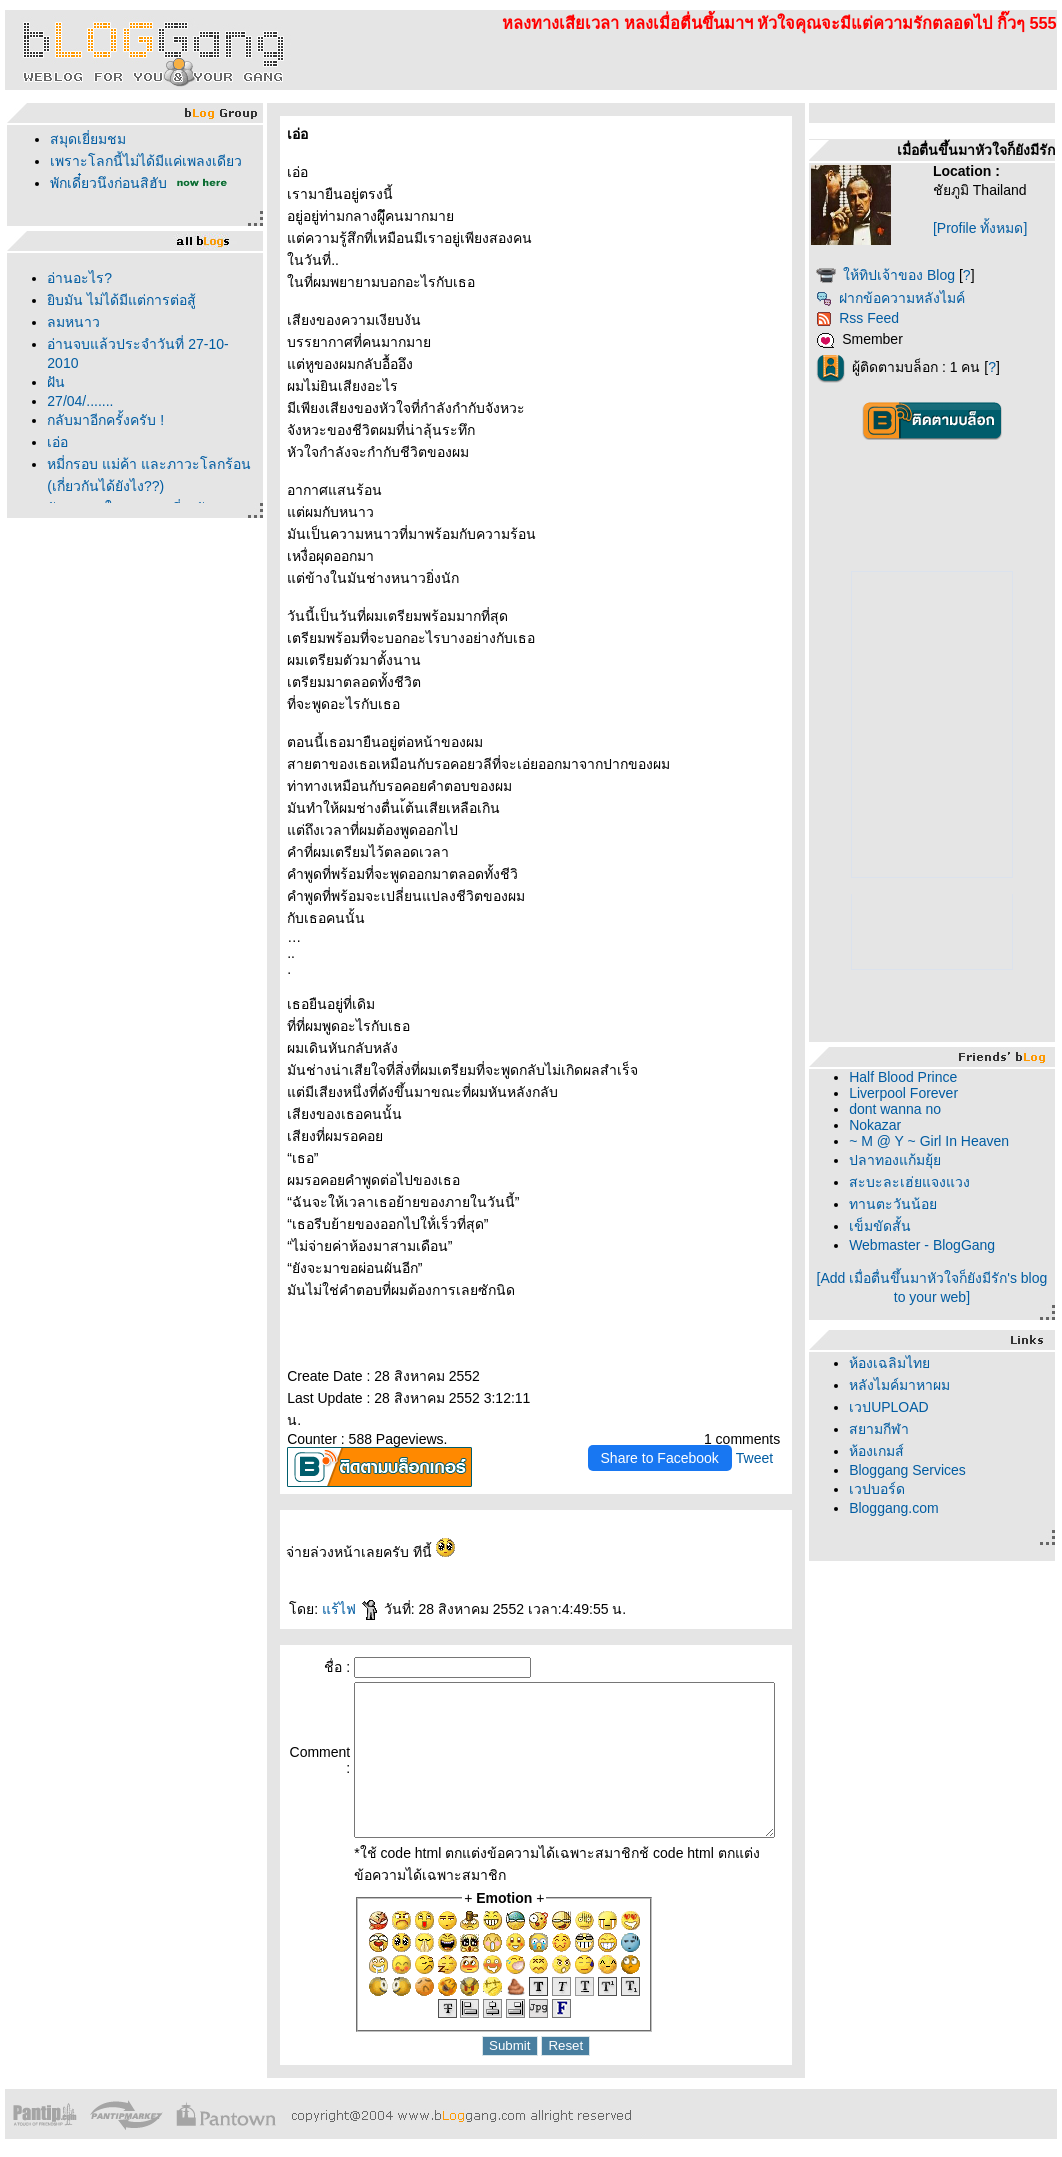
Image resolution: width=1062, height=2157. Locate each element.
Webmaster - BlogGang (953, 1245)
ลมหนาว (68, 322)
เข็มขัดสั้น (911, 1226)
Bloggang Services (938, 1470)
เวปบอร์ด (908, 1489)
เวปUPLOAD (920, 1407)
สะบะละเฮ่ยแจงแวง (940, 1182)
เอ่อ (52, 442)
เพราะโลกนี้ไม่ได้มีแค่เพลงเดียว (141, 161)
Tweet (784, 1436)
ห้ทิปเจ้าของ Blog (930, 275)
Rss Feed (888, 318)
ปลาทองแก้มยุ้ (926, 1160)
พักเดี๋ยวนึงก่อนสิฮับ (103, 183)
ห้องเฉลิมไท (920, 1363)
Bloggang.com (925, 1508)
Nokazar (906, 1125)
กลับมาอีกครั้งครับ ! (100, 420)
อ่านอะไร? (74, 278)
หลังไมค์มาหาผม (930, 1385)
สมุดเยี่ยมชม (83, 139)
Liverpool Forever (934, 1093)
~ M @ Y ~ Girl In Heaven (960, 1141)
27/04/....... (75, 401)
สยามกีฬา (910, 1429)
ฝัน (51, 382)
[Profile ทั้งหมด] (999, 228)
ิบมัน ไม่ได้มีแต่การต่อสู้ (116, 300)
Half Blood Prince (934, 1077)
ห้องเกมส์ (907, 1451)
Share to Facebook (690, 1436)
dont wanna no (926, 1109)
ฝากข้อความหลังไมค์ (921, 298)
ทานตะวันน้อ (924, 1204)
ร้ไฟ (340, 1587)
